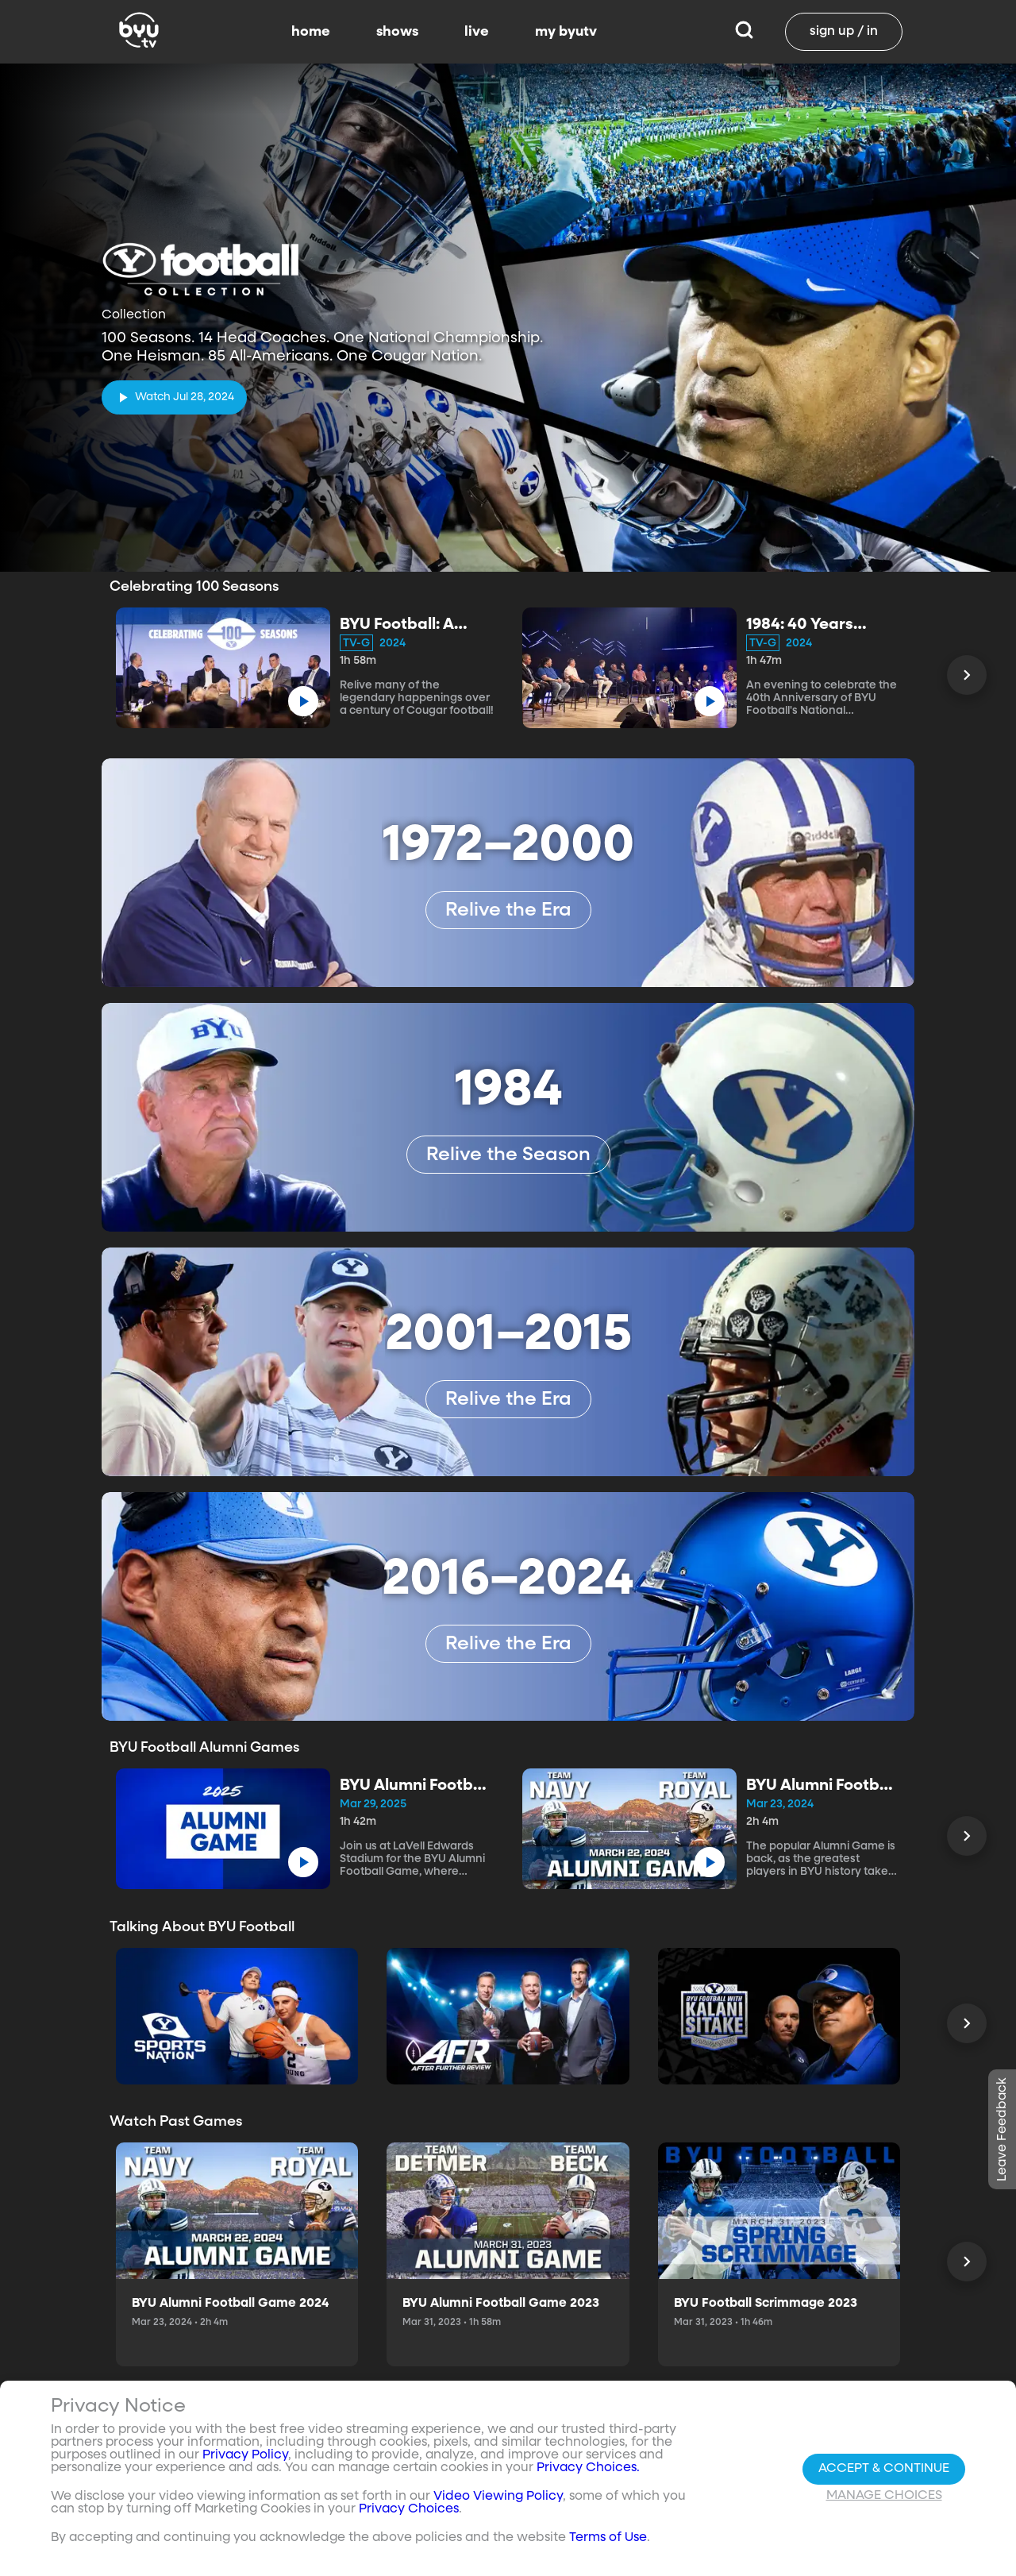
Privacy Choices (409, 2509)
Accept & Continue (883, 2468)
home (310, 32)
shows (397, 32)
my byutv (566, 32)
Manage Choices (884, 2495)
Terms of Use (608, 2538)
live (476, 32)
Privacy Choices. (588, 2468)
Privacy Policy (245, 2455)
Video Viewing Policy (498, 2496)
